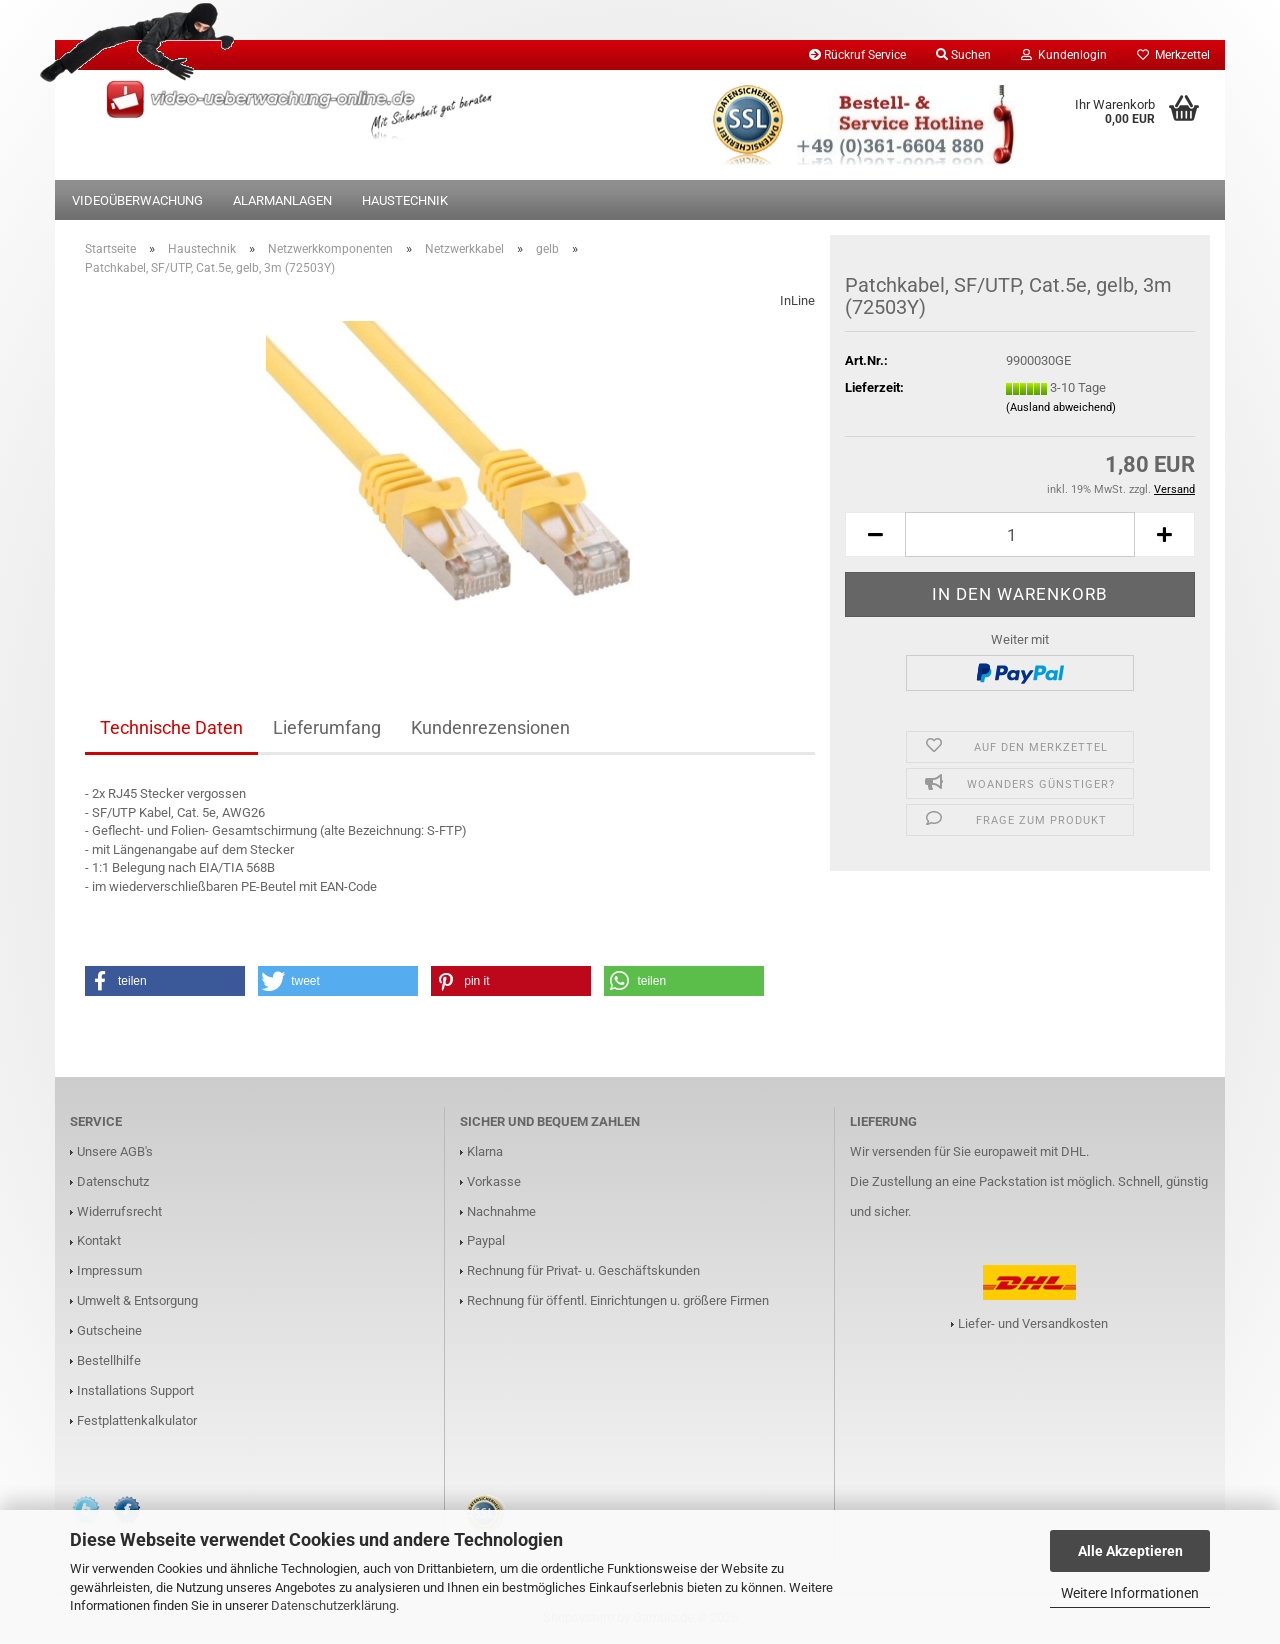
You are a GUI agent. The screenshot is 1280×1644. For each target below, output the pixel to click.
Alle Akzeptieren (1130, 1551)
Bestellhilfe (109, 1360)
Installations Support (135, 1390)
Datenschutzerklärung (333, 1605)
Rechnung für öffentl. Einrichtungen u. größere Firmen (618, 1300)
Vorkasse (494, 1181)
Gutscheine (109, 1330)
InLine (797, 300)
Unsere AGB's (115, 1151)
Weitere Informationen (1130, 1593)
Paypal (486, 1240)
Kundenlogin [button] (1064, 55)
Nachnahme (501, 1211)
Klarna (485, 1151)
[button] (875, 534)
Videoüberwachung (137, 200)
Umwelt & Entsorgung (137, 1300)
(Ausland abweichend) (1061, 407)
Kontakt (99, 1240)
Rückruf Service (857, 55)
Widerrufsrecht (119, 1211)
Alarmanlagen (282, 200)
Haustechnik (405, 200)
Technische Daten (171, 727)
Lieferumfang (327, 727)
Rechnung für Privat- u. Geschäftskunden (583, 1270)
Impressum (109, 1270)
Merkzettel (1173, 55)
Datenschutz (113, 1181)
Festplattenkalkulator (137, 1420)
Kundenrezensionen (490, 727)
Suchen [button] (963, 55)
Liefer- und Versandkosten (1033, 1323)
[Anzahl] (1020, 534)
